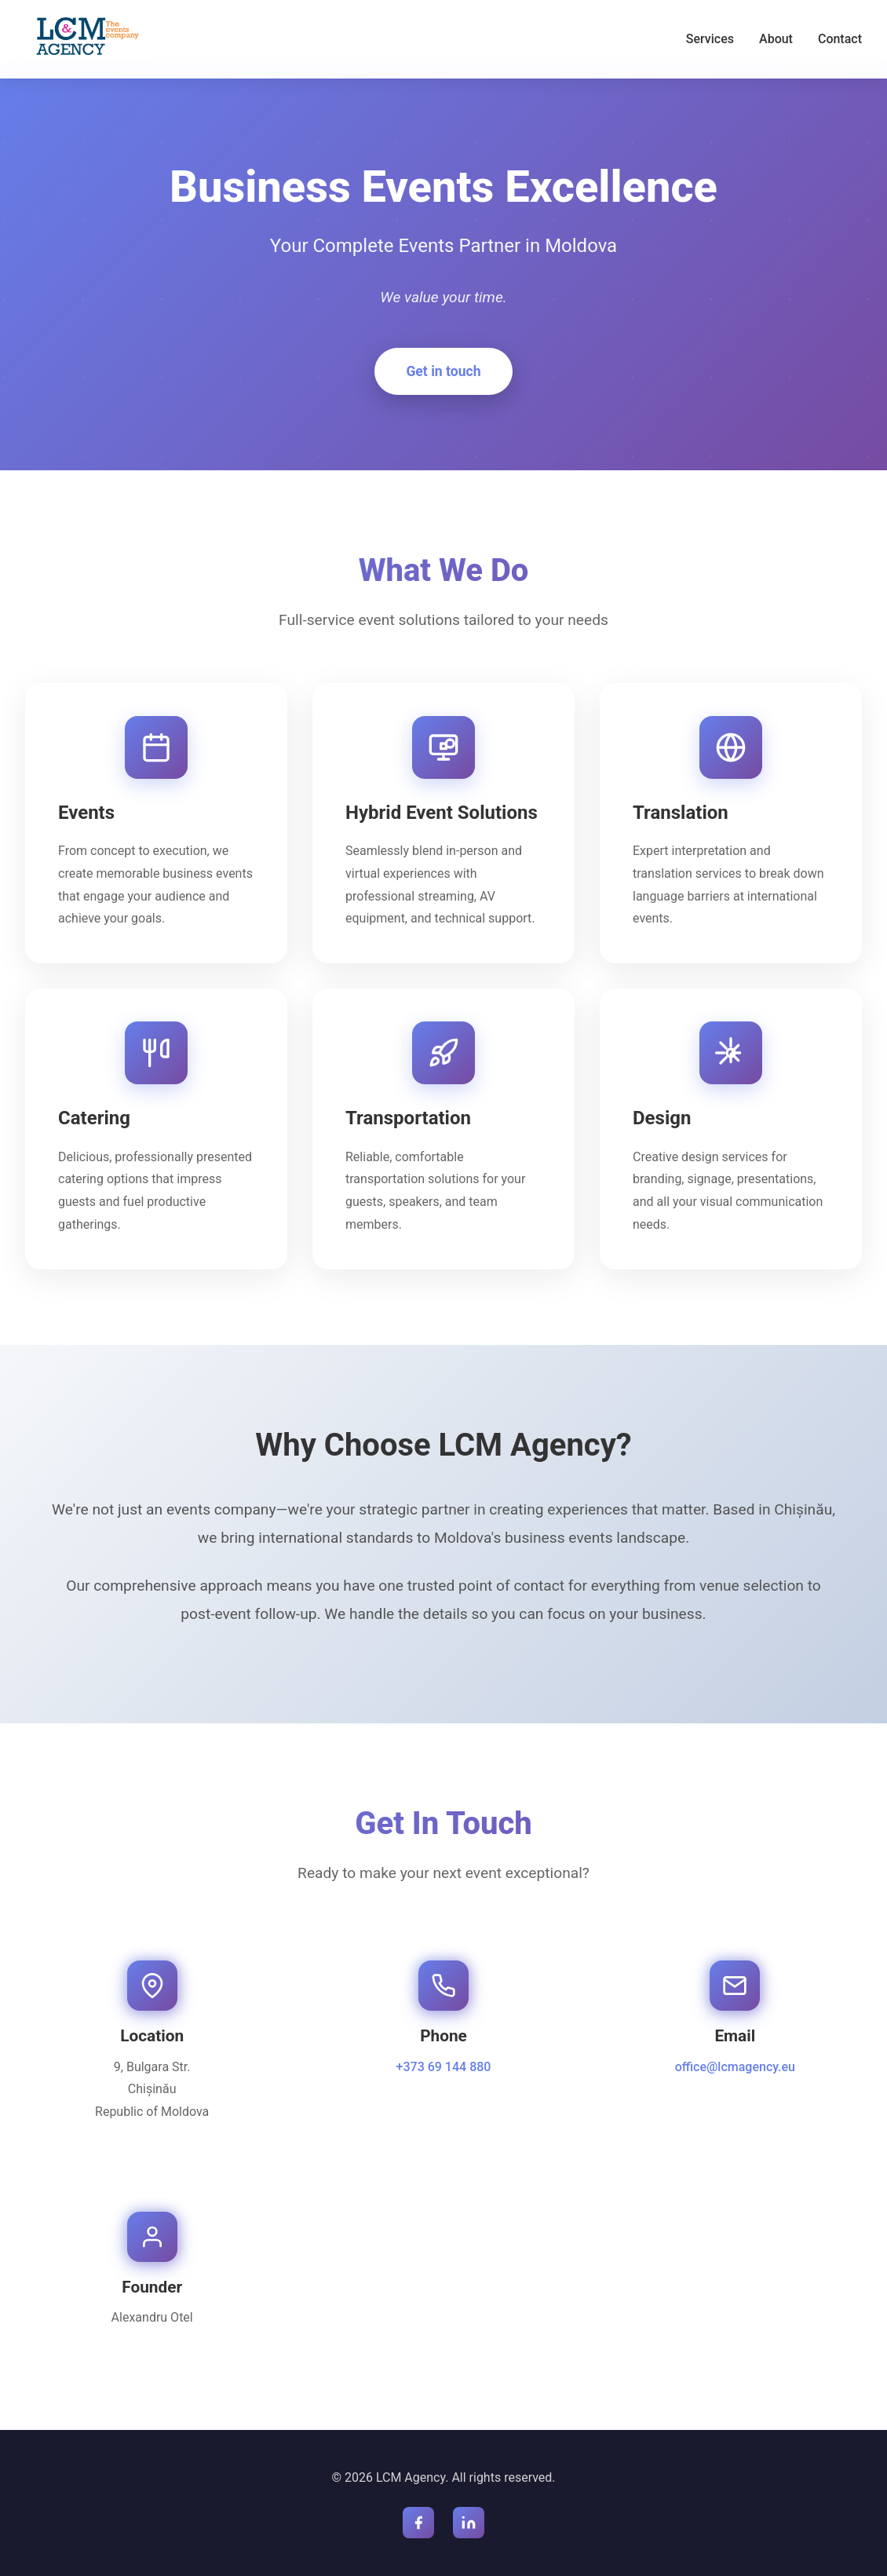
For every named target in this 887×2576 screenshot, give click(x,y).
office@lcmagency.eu (735, 2066)
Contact (840, 38)
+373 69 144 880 (443, 2066)
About (776, 38)
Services (710, 38)
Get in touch (443, 371)
